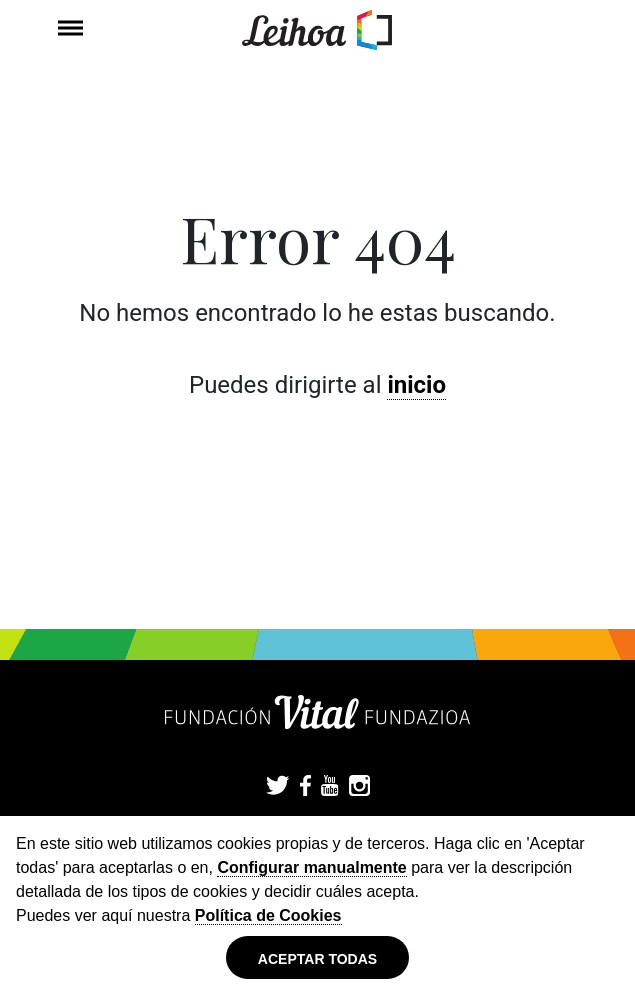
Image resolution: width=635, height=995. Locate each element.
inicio (416, 385)
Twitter (278, 787)
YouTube (330, 787)
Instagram (359, 787)
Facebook (305, 787)
